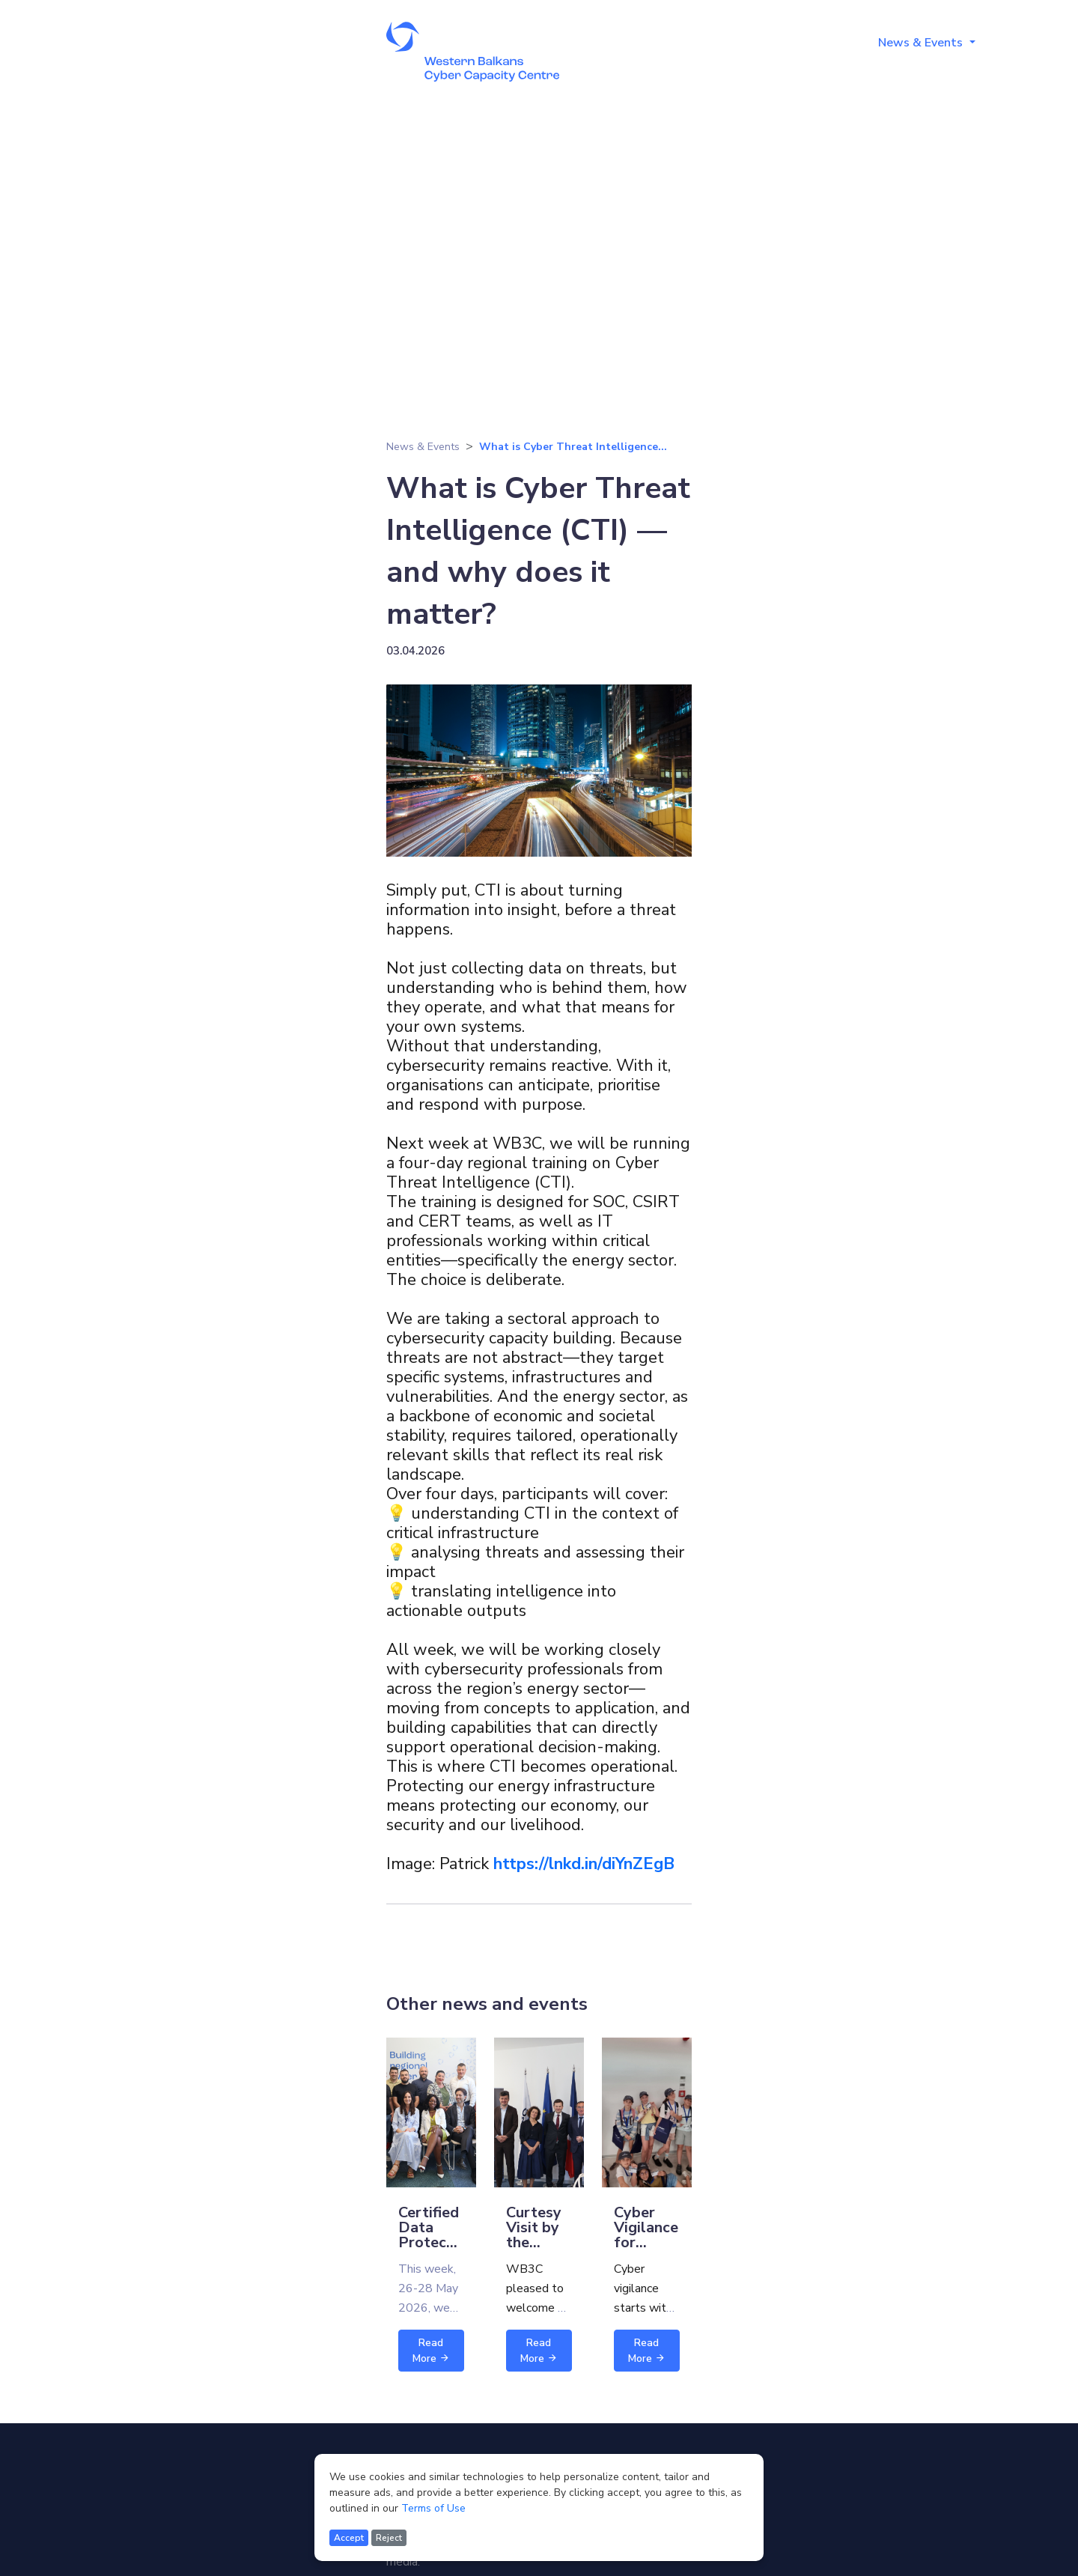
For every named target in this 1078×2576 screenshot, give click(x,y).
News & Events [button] (922, 42)
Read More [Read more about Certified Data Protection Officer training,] (431, 2351)
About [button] (664, 42)
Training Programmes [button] (780, 42)
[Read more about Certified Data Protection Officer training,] (431, 2111)
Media (1019, 42)
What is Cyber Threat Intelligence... (573, 447)
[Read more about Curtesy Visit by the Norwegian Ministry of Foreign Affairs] (539, 2111)
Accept (349, 2538)
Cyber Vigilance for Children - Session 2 (646, 2249)
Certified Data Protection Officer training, (436, 2242)
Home (601, 42)
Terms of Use (433, 2508)
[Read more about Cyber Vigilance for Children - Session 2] (647, 2111)
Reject (389, 2538)
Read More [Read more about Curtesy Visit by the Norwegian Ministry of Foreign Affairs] (539, 2351)
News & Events (423, 447)
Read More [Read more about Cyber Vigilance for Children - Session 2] (647, 2351)
